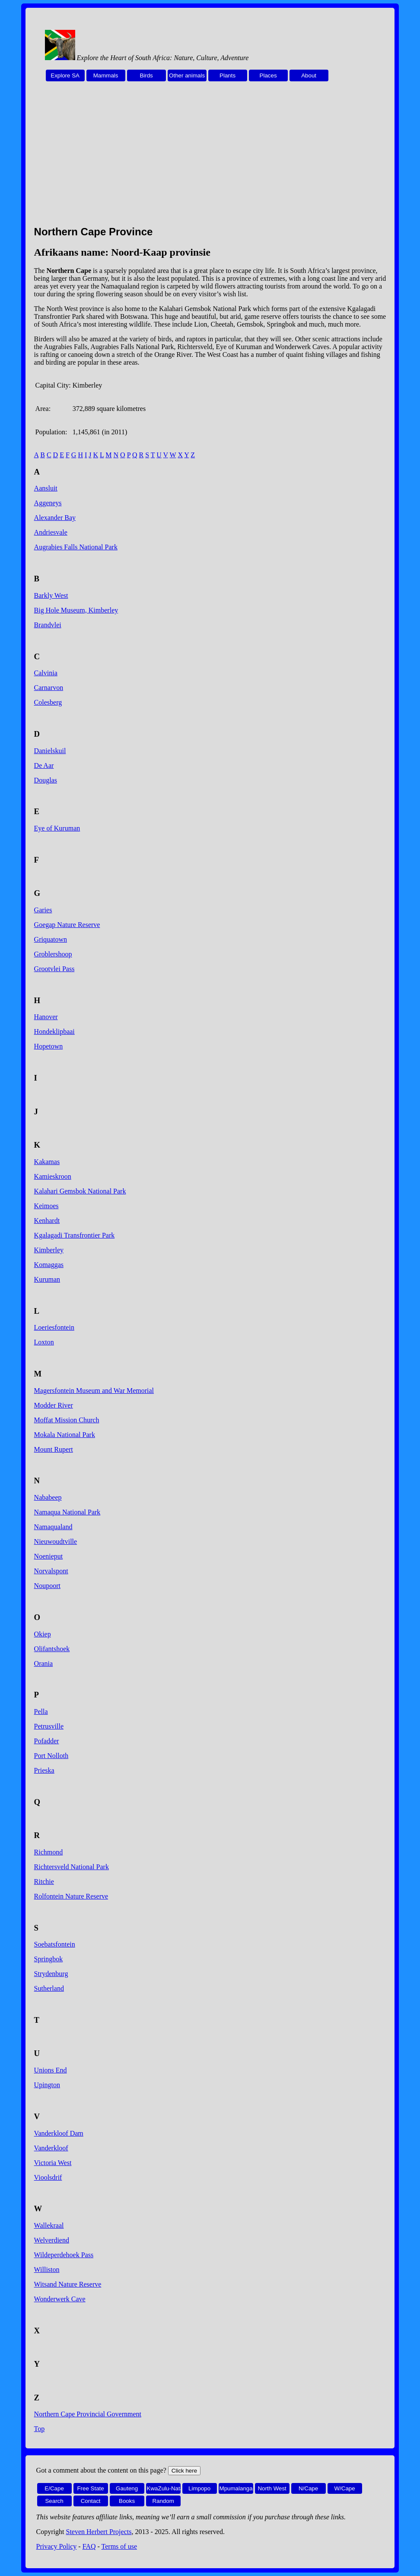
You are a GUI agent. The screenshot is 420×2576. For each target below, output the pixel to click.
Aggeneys (48, 503)
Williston (47, 2269)
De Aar (44, 765)
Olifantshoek (52, 1648)
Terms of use (119, 2546)
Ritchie (44, 1881)
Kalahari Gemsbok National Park (80, 1191)
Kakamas (47, 1161)
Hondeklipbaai (54, 1031)
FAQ (89, 2546)
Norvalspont (51, 1571)
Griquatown (50, 939)
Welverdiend (51, 2240)
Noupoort (47, 1585)
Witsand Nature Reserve (68, 2284)
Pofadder (46, 1741)
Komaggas (49, 1264)
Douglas (45, 780)
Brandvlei (47, 625)
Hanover (46, 1016)
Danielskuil (50, 750)
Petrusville (49, 1726)
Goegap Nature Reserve (67, 924)
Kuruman (47, 1279)
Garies (43, 910)
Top (39, 2428)
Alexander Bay (55, 517)
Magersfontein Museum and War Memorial (94, 1390)
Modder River (53, 1405)
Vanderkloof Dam (58, 2133)
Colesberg (48, 702)
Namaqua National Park (67, 1512)
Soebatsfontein (54, 1944)
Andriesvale (50, 532)
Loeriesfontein (54, 1327)
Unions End (50, 2070)
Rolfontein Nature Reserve (71, 1896)
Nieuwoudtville (55, 1541)
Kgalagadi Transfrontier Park (74, 1235)
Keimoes (46, 1205)
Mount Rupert (53, 1449)
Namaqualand (53, 1526)
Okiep (42, 1634)
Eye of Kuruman (57, 828)
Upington (47, 2084)
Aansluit (45, 488)
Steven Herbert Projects (98, 2531)
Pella (41, 1711)
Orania (43, 1663)
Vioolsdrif (48, 2177)
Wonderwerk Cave (60, 2299)
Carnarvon (49, 687)
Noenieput (48, 1556)
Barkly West (51, 595)
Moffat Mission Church (66, 1420)
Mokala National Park (64, 1434)
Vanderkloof (51, 2148)
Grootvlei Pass (54, 968)
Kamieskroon (52, 1176)
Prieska (44, 1770)
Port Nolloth (51, 1755)
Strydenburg (51, 1973)
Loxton (44, 1342)
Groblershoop (53, 954)
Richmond (48, 1852)
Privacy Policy (56, 2546)
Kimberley (49, 1250)
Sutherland (49, 1988)
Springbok (48, 1959)
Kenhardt (47, 1220)
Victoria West (53, 2162)
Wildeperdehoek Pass (64, 2254)
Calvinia (45, 673)
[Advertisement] (210, 158)
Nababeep (48, 1497)
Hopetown (48, 1046)
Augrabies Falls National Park (76, 547)
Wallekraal (49, 2225)
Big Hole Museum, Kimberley (76, 610)
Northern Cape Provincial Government (87, 2414)
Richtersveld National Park (71, 1866)
